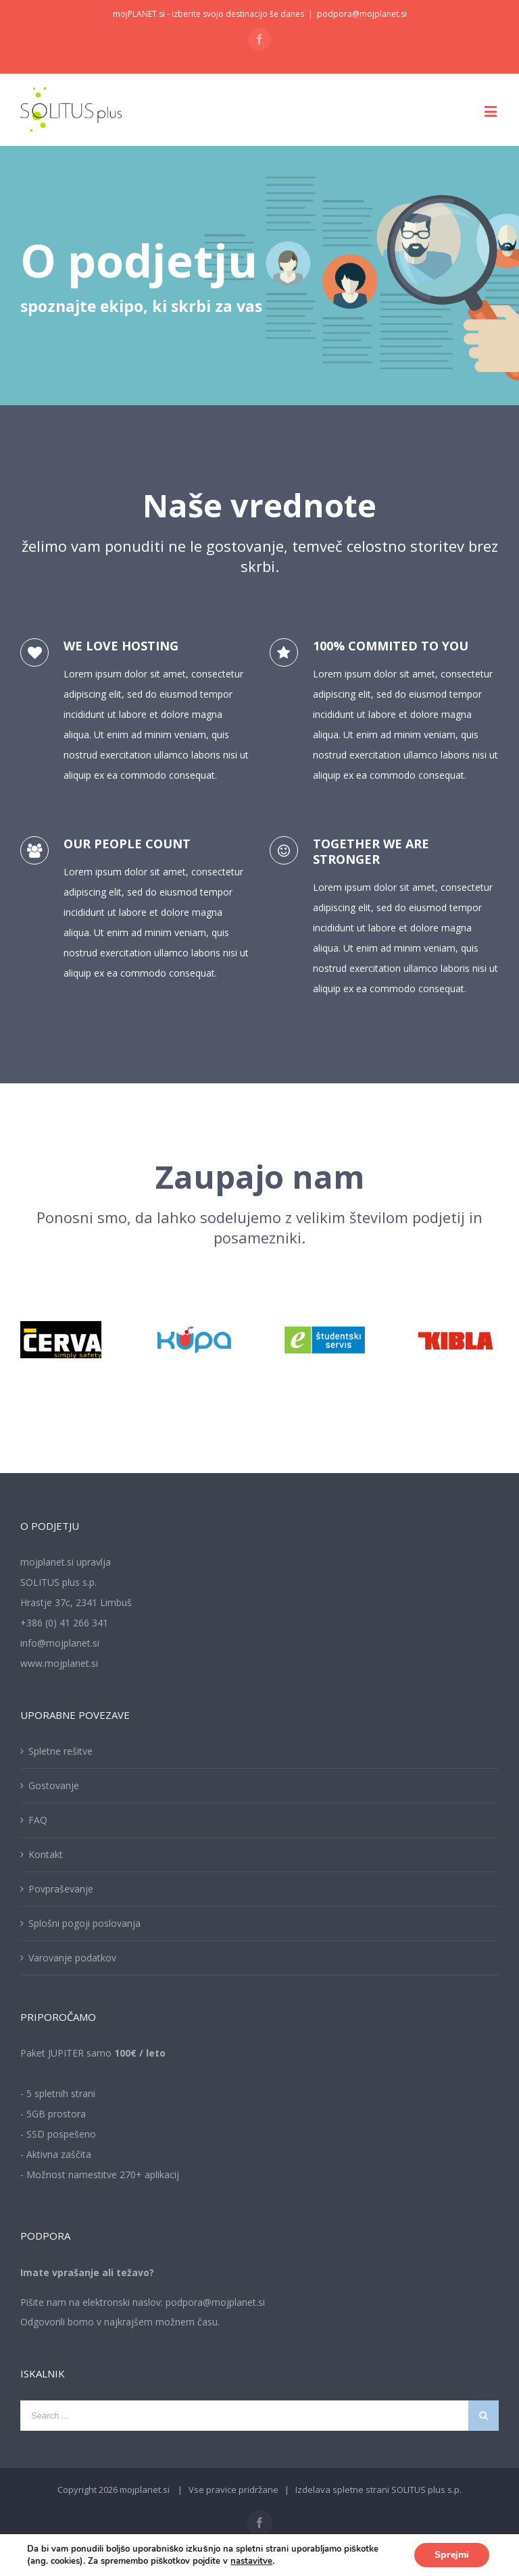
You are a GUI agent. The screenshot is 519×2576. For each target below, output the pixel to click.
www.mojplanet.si (59, 1663)
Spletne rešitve (60, 1751)
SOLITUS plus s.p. (426, 2489)
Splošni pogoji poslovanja (84, 1923)
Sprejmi (452, 2554)
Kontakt (45, 1854)
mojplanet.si (145, 2489)
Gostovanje (53, 1785)
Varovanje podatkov (72, 1957)
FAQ (37, 1819)
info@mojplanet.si (59, 1643)
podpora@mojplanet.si (362, 14)
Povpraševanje (60, 1888)
